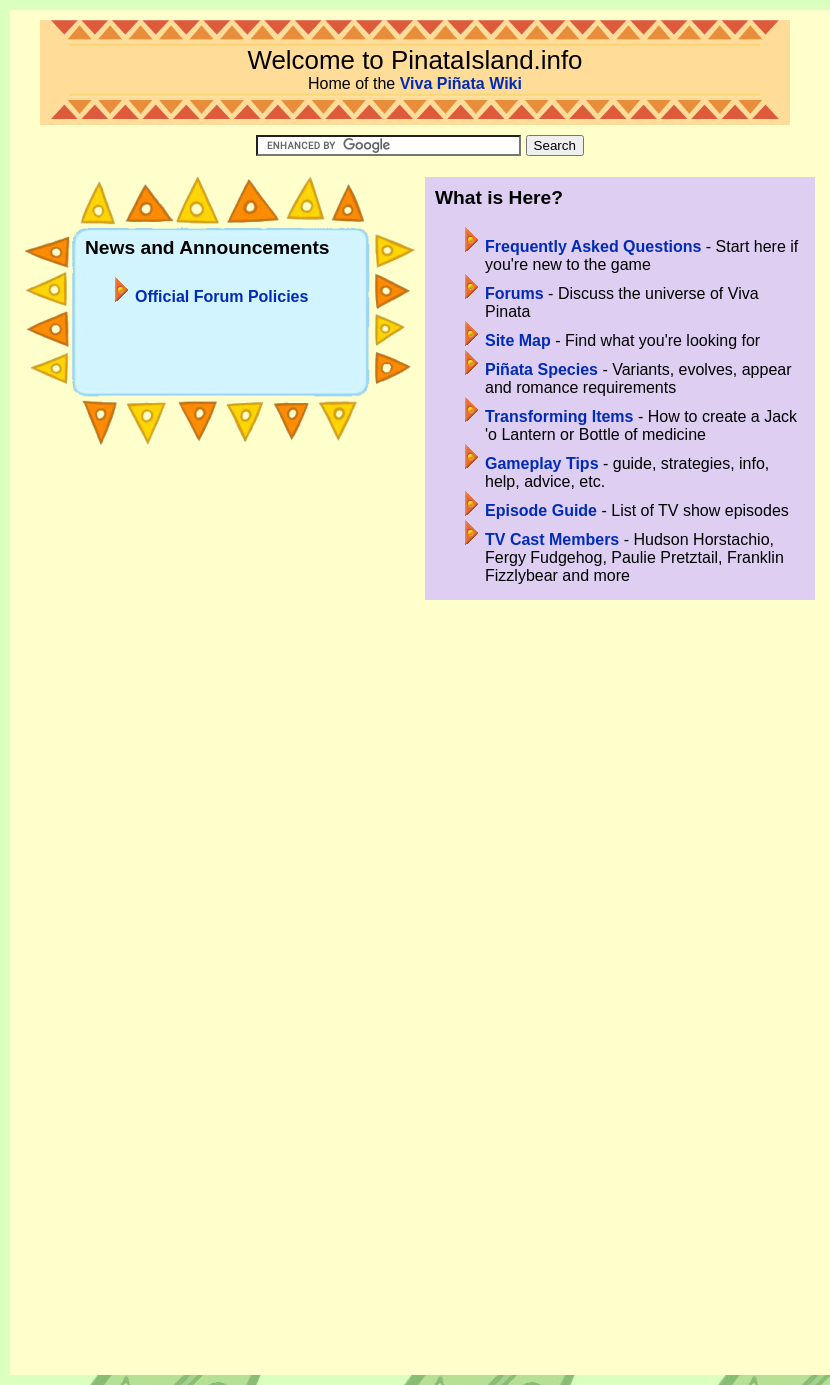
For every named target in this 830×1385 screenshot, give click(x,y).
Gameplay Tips (542, 463)
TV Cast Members (552, 539)
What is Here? (499, 197)
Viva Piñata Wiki (461, 83)
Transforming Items (559, 416)
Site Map (518, 340)
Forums (514, 293)
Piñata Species (541, 369)
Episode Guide (541, 510)
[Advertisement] (420, 860)
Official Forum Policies (221, 296)
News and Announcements (207, 247)
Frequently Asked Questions (593, 246)
